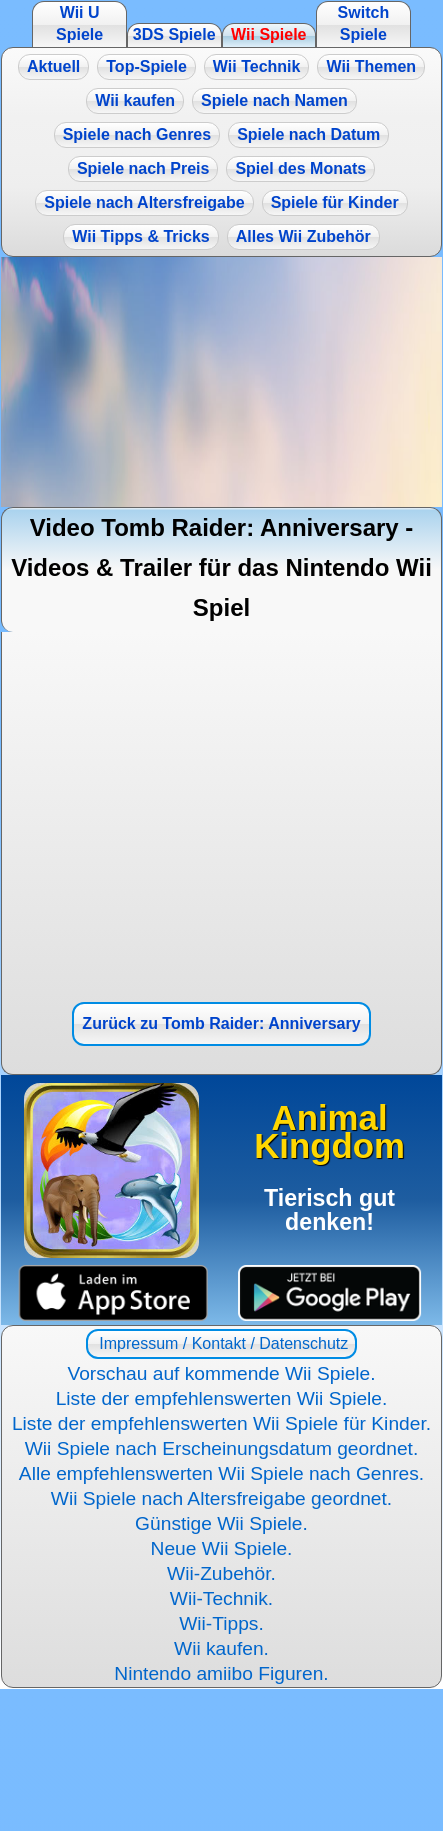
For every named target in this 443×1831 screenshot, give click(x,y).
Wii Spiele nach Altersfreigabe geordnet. (221, 1498)
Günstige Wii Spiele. (221, 1523)
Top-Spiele (146, 66)
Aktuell (53, 66)
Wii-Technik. (221, 1598)
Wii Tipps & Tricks (140, 236)
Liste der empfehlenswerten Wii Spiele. (222, 1398)
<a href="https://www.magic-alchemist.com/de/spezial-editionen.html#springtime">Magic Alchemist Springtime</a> (221, 382)
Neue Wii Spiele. (222, 1548)
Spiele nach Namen (274, 100)
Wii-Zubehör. (221, 1573)
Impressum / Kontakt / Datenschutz (221, 1343)
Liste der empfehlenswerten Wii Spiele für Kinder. (221, 1423)
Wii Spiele (268, 34)
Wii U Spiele (79, 23)
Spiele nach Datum (308, 134)
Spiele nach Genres (137, 134)
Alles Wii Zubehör (303, 236)
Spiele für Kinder (335, 202)
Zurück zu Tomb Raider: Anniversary (221, 1023)
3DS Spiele (174, 34)
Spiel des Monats (300, 168)
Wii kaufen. (221, 1648)
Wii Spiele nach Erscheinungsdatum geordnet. (222, 1448)
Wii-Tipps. (221, 1623)
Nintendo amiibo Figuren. (221, 1673)
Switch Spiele (364, 23)
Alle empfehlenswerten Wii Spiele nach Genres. (221, 1473)
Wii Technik (257, 66)
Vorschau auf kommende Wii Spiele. (221, 1373)
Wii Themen (371, 66)
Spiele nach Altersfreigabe (144, 202)
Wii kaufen (135, 100)
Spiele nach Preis (143, 168)
